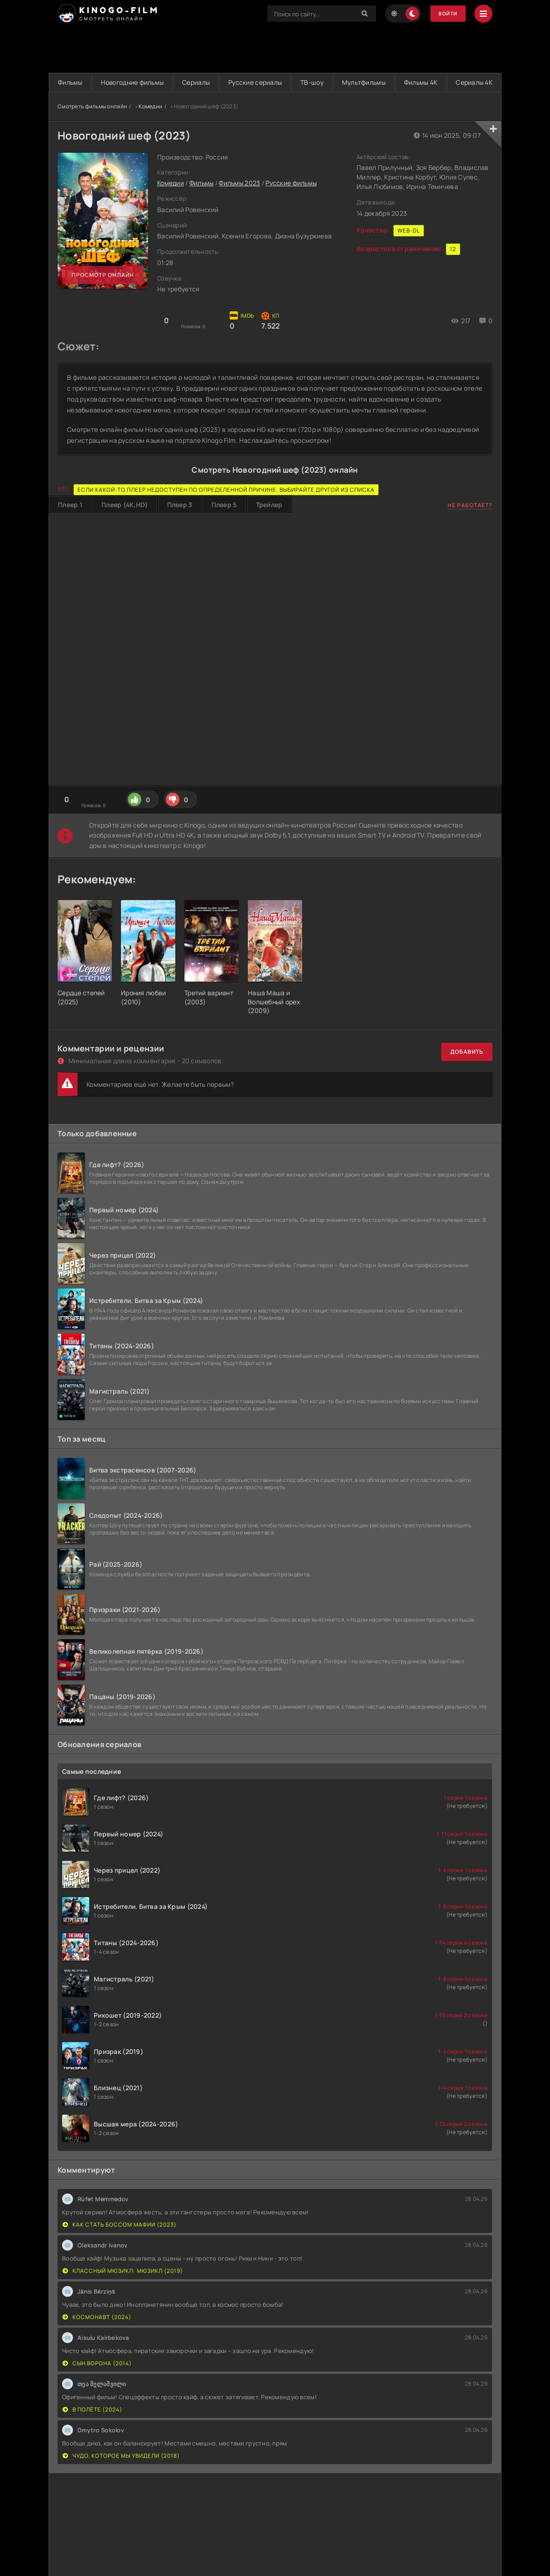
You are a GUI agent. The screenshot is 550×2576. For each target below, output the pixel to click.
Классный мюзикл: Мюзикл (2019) (123, 2290)
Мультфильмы (407, 82)
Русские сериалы (282, 82)
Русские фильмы (291, 202)
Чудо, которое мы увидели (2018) (121, 2475)
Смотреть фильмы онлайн (92, 125)
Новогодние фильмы (144, 82)
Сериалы (216, 82)
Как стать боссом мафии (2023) (120, 2243)
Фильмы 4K (471, 82)
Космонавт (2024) (97, 2336)
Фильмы (74, 82)
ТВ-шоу (347, 82)
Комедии (150, 125)
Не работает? (470, 524)
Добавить (466, 1071)
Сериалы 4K (275, 101)
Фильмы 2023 (239, 202)
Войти (446, 14)
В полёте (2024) (92, 2428)
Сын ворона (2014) (97, 2382)
